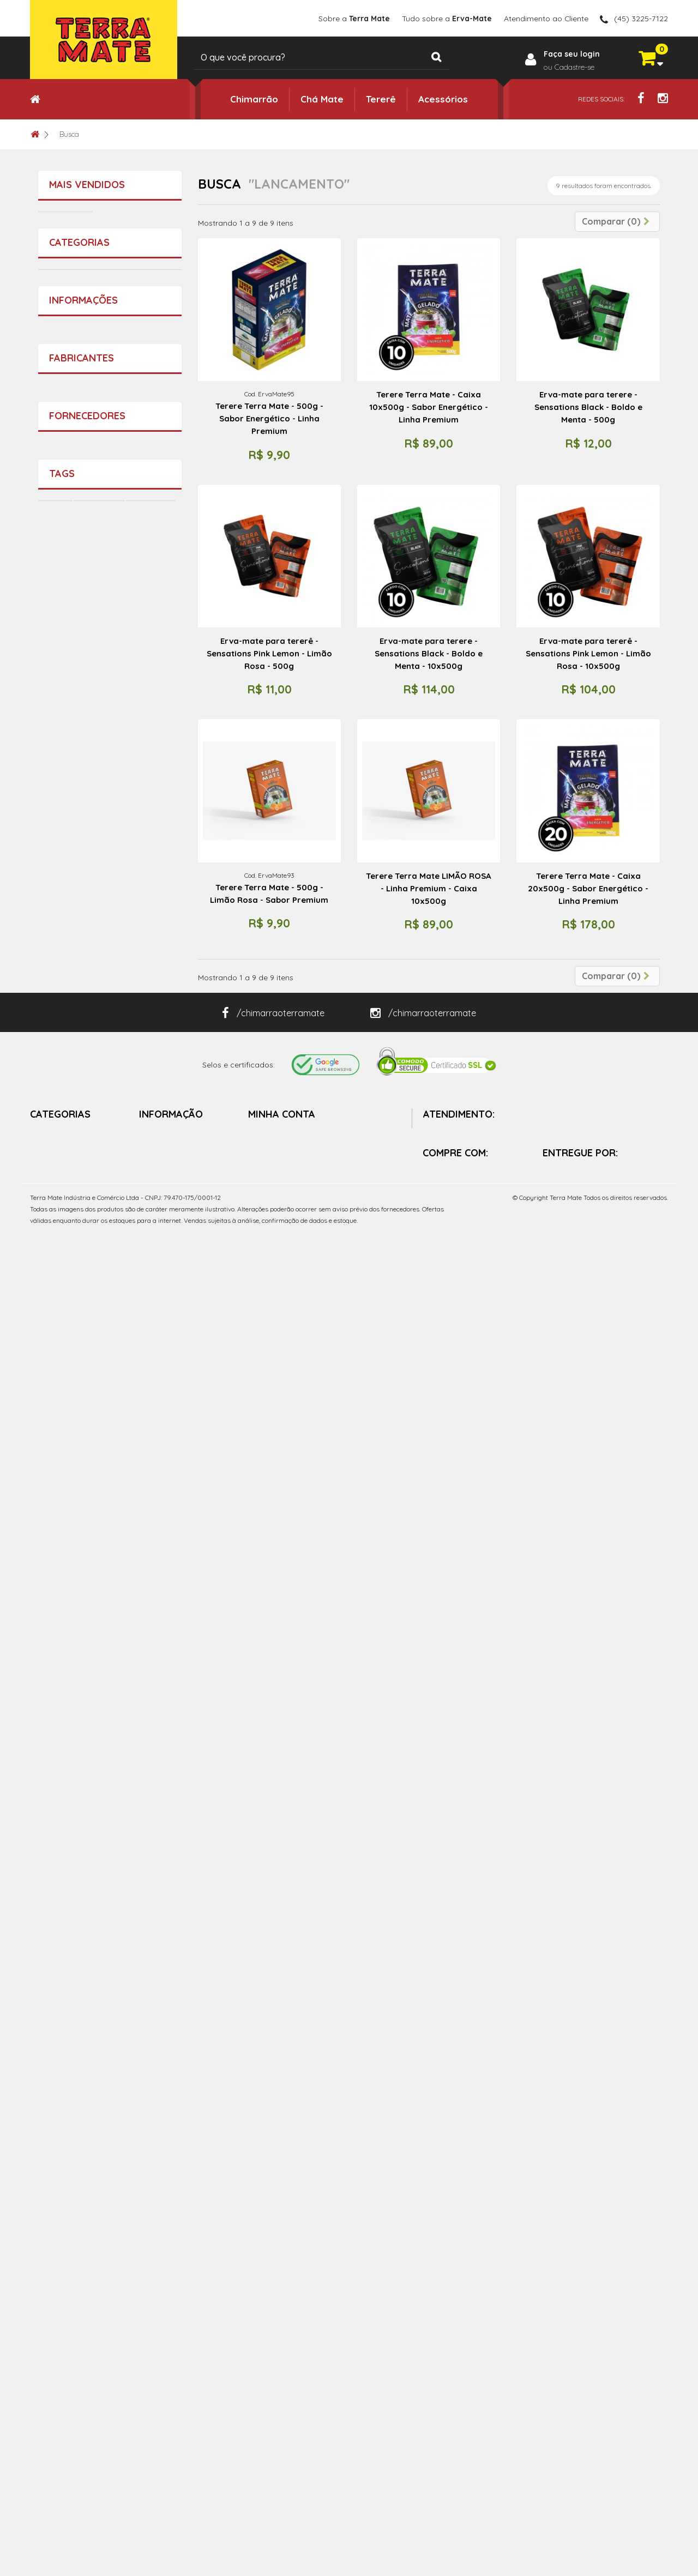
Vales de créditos (279, 2302)
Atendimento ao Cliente (545, 18)
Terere (55, 2066)
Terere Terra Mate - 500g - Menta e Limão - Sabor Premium (140, 788)
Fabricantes (81, 1817)
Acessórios (443, 99)
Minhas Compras (278, 2282)
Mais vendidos (87, 184)
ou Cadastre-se (569, 66)
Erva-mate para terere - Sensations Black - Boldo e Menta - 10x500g (429, 653)
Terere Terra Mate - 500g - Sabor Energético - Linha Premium (140, 933)
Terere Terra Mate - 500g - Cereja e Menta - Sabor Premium (140, 374)
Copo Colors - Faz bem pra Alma (139, 1057)
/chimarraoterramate (273, 2161)
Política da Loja (83, 1778)
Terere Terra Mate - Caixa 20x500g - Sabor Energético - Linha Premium (588, 888)
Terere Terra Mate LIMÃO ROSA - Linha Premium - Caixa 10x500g (428, 888)
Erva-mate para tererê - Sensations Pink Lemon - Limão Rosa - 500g (269, 653)
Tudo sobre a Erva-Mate (100, 1760)
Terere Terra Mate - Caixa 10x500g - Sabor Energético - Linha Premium (428, 407)
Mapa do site (162, 2423)
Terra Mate (76, 1848)
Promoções (160, 2282)
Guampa (59, 2099)
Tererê (381, 99)
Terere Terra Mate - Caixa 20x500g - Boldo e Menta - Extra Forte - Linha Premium (141, 1186)
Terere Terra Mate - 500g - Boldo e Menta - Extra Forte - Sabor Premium (140, 235)
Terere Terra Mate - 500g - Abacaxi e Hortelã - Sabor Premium (140, 508)
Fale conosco (163, 2342)
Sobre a (353, 18)
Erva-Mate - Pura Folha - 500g (137, 1430)
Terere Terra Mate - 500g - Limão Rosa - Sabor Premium (269, 893)
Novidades (158, 2302)
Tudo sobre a (446, 18)
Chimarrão (254, 99)
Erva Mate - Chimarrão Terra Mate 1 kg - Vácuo (138, 648)
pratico (57, 2116)
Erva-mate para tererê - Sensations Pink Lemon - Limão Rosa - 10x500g (588, 653)
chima (146, 2083)
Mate (113, 2083)
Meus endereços (277, 2322)
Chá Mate (322, 99)
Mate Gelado (67, 2083)
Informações (83, 1712)
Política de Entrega (173, 2403)
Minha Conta (281, 2263)
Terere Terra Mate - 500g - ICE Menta (140, 1316)
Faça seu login (572, 53)
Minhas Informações (284, 2342)
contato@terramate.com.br (493, 2365)
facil (145, 2099)
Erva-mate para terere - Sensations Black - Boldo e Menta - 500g (588, 407)
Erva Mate (105, 2099)
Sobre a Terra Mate (90, 1743)
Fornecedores (87, 1925)
